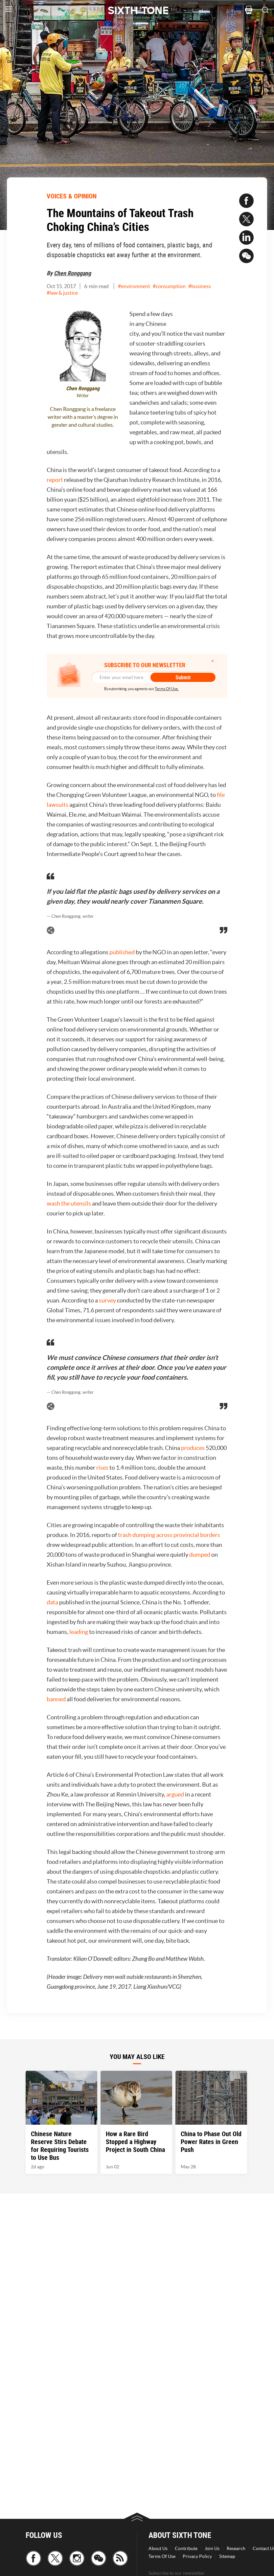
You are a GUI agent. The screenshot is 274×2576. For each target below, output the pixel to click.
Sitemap (227, 2556)
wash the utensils (69, 1203)
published (122, 952)
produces (193, 1447)
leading (78, 1631)
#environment (134, 286)
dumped (199, 1554)
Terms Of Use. (167, 689)
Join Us (212, 2548)
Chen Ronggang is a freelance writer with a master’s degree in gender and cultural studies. (83, 417)
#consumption (169, 286)
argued (175, 1794)
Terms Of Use (161, 2556)
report (55, 479)
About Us (158, 2548)
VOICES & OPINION (72, 196)
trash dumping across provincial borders (169, 1534)
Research (236, 2548)
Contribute (186, 2548)
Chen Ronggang (72, 273)
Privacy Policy (197, 2556)
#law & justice (62, 293)
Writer (83, 395)
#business (199, 286)
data (52, 1602)
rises (102, 1467)
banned (56, 1699)
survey (107, 1300)
